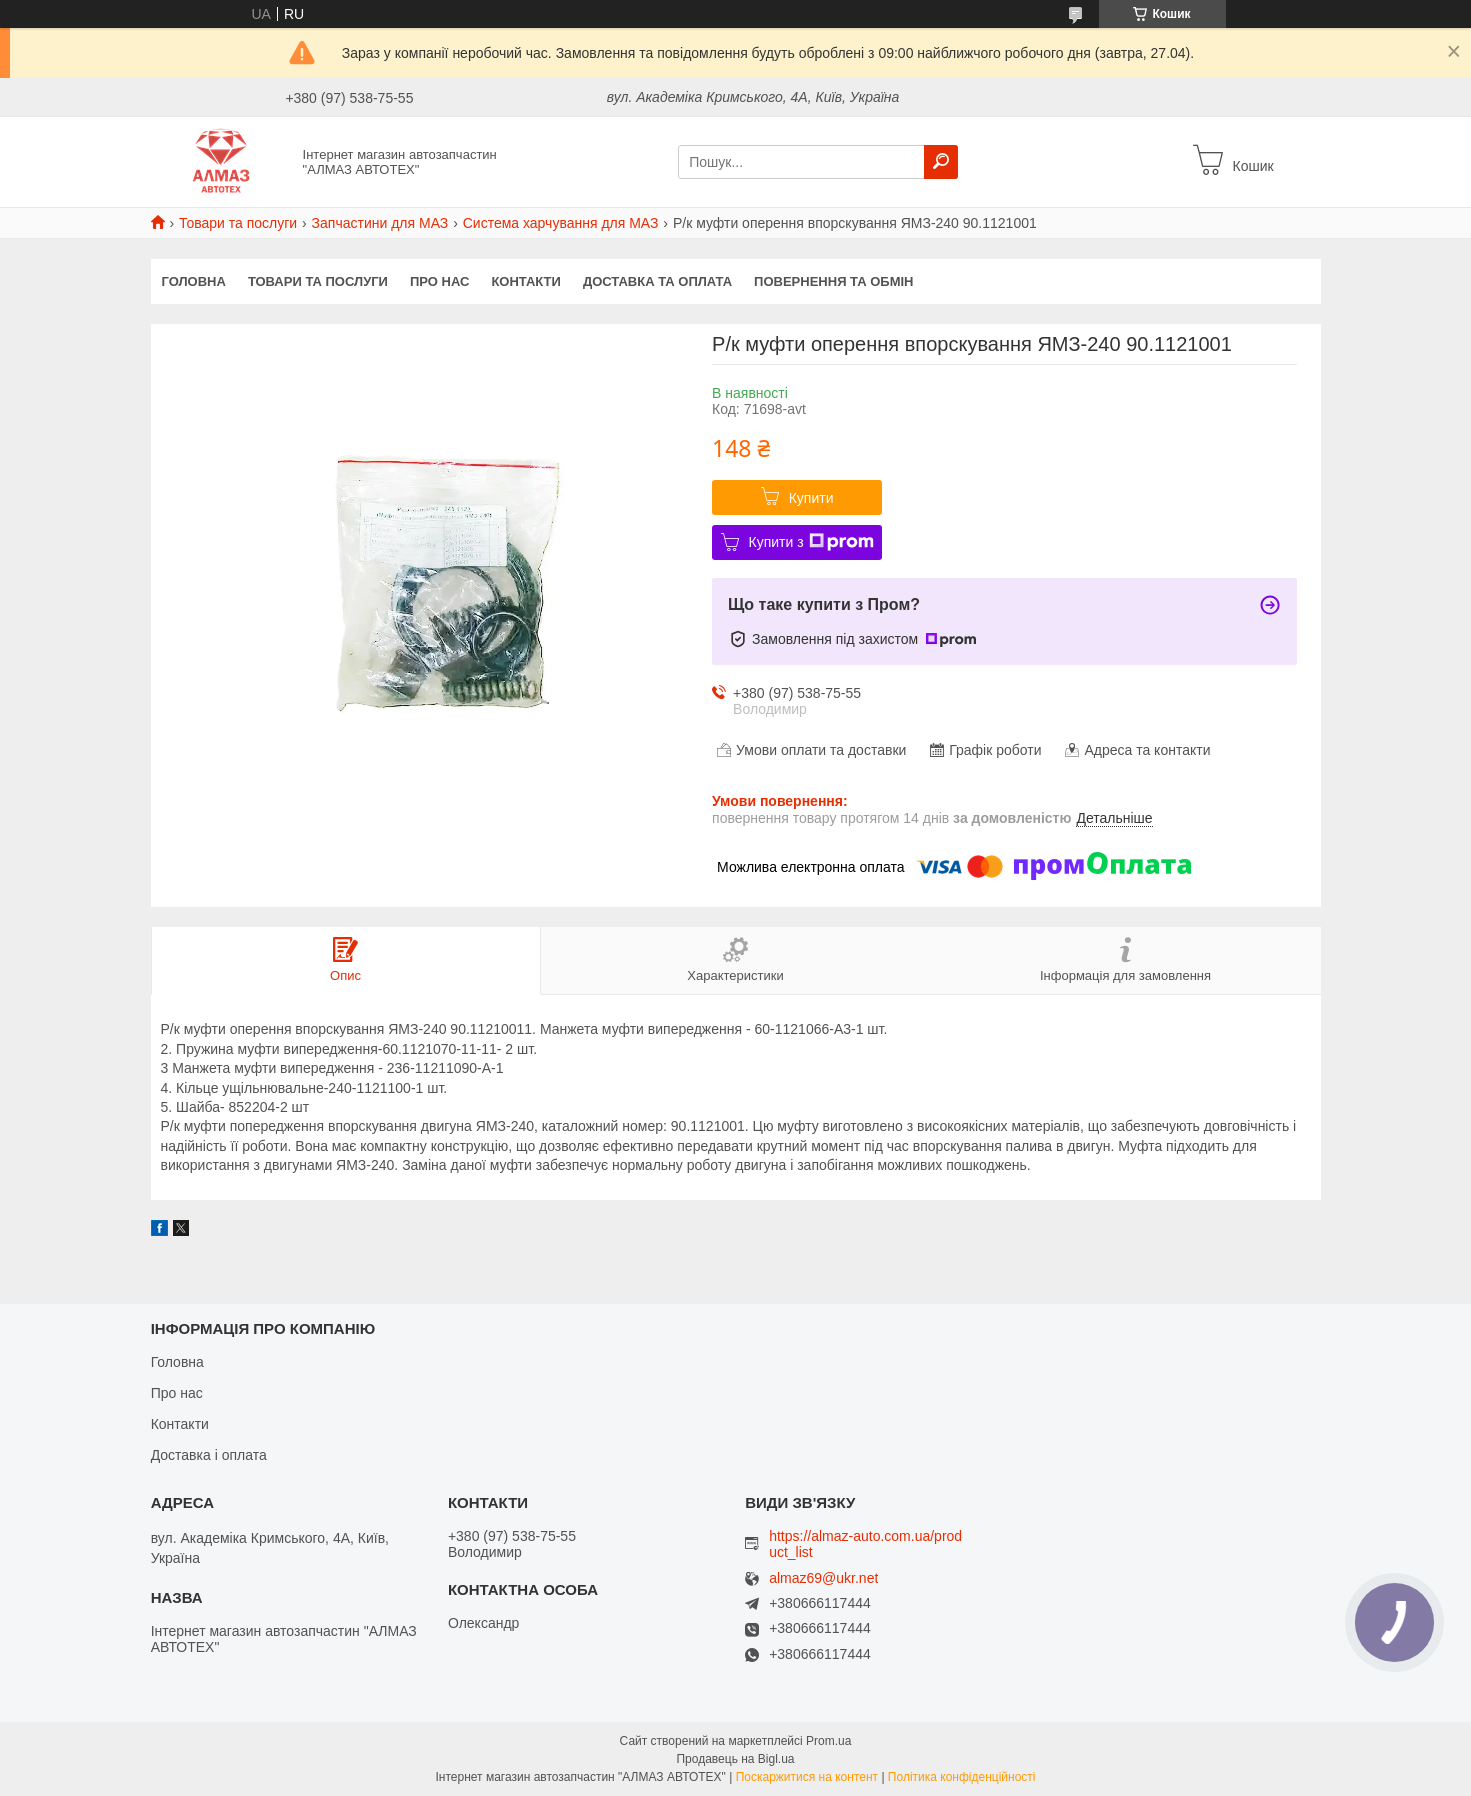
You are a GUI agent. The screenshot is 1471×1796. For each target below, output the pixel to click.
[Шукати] (941, 162)
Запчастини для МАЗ (380, 223)
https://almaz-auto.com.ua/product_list (865, 1544)
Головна (194, 281)
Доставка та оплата (657, 281)
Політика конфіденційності (962, 1777)
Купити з (811, 542)
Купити (811, 498)
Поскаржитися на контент (807, 1777)
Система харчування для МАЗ (561, 223)
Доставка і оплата (209, 1455)
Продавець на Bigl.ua (735, 1759)
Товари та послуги (238, 223)
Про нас (439, 281)
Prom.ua (828, 1741)
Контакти (526, 281)
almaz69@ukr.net (823, 1578)
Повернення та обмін (833, 281)
